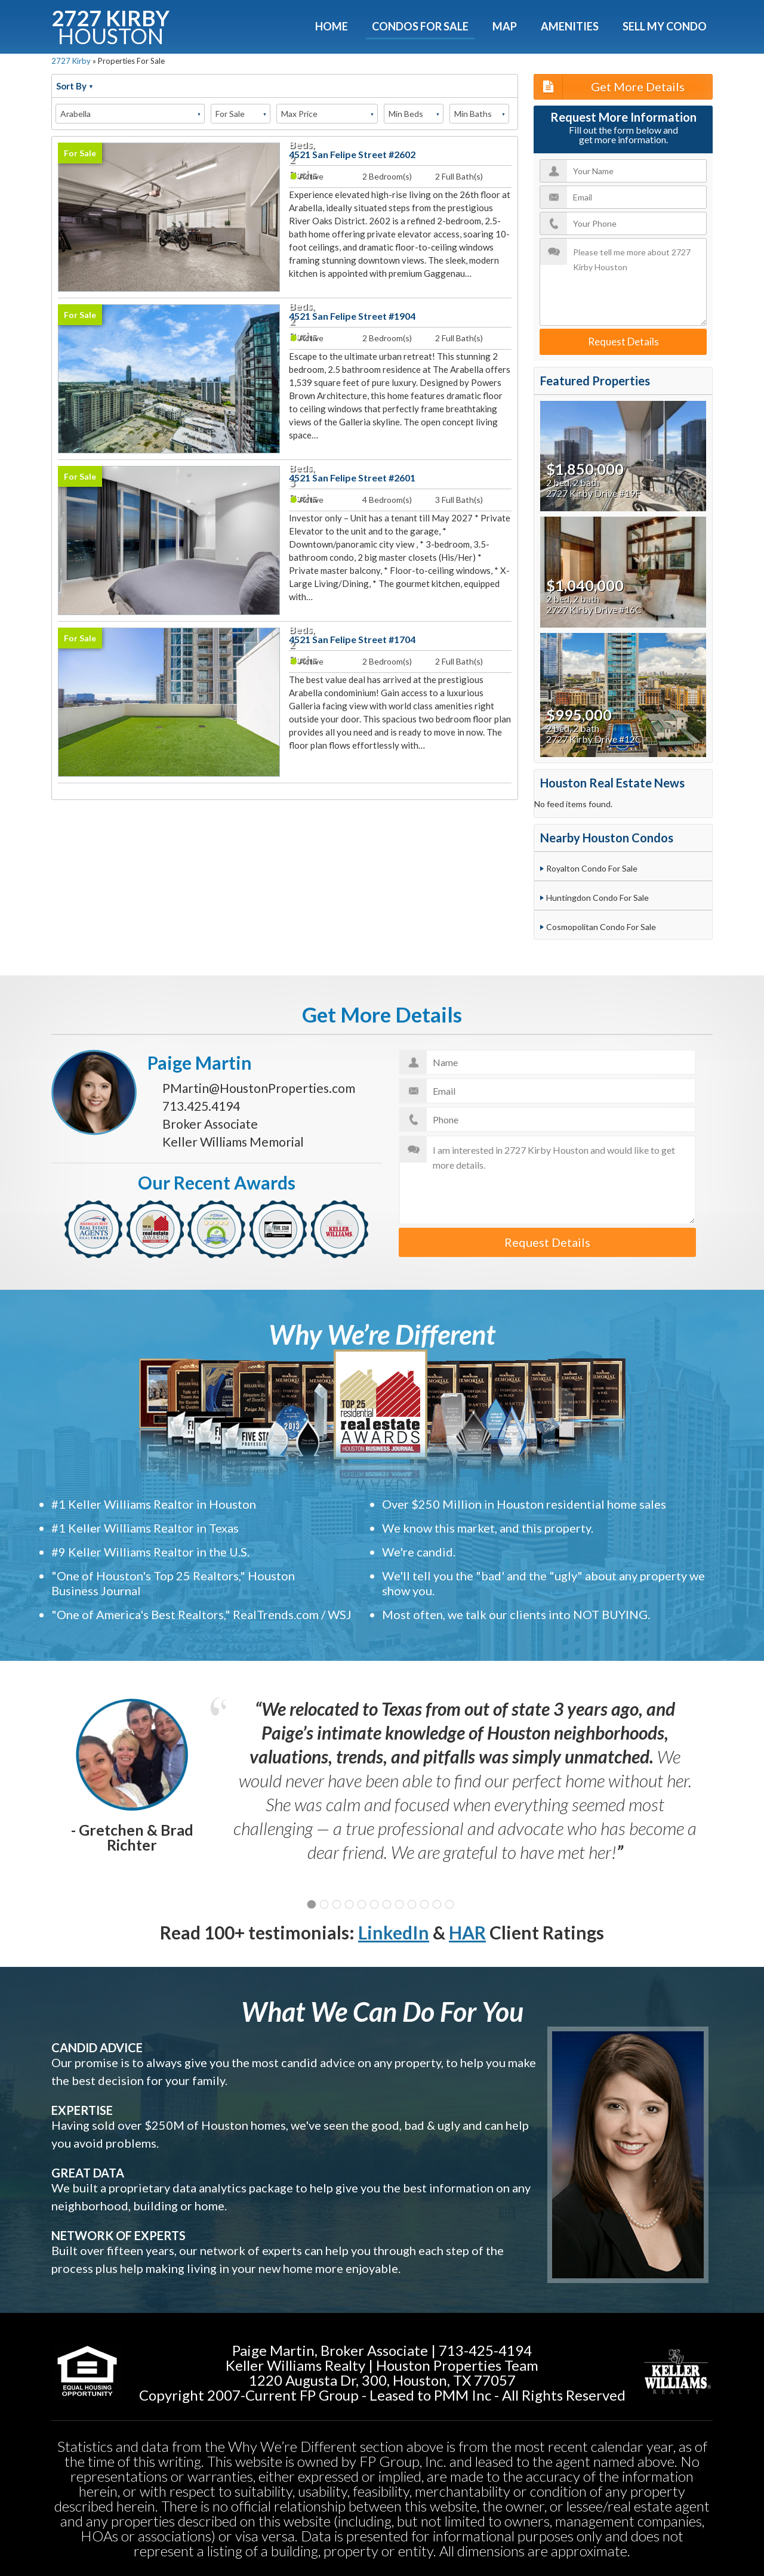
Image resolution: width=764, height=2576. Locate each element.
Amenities (570, 26)
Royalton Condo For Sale (591, 868)
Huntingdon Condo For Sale (597, 897)
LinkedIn (393, 1932)
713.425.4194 (201, 1105)
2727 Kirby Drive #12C (594, 739)
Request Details (623, 341)
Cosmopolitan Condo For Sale (601, 927)
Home (331, 26)
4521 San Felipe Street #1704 (352, 639)
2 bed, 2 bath (572, 482)
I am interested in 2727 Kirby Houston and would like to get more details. (548, 1180)
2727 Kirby (71, 61)
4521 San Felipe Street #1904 (352, 316)
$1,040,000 (585, 585)
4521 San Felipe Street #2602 (352, 154)
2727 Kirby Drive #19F (593, 493)
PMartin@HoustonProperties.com (258, 1087)
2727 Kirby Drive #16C (594, 609)
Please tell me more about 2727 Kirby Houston (623, 282)
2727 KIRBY (110, 25)
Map (504, 26)
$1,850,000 (585, 469)
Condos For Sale (420, 26)
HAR (467, 1932)
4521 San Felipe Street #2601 (352, 477)
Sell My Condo (665, 26)
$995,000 (579, 714)
